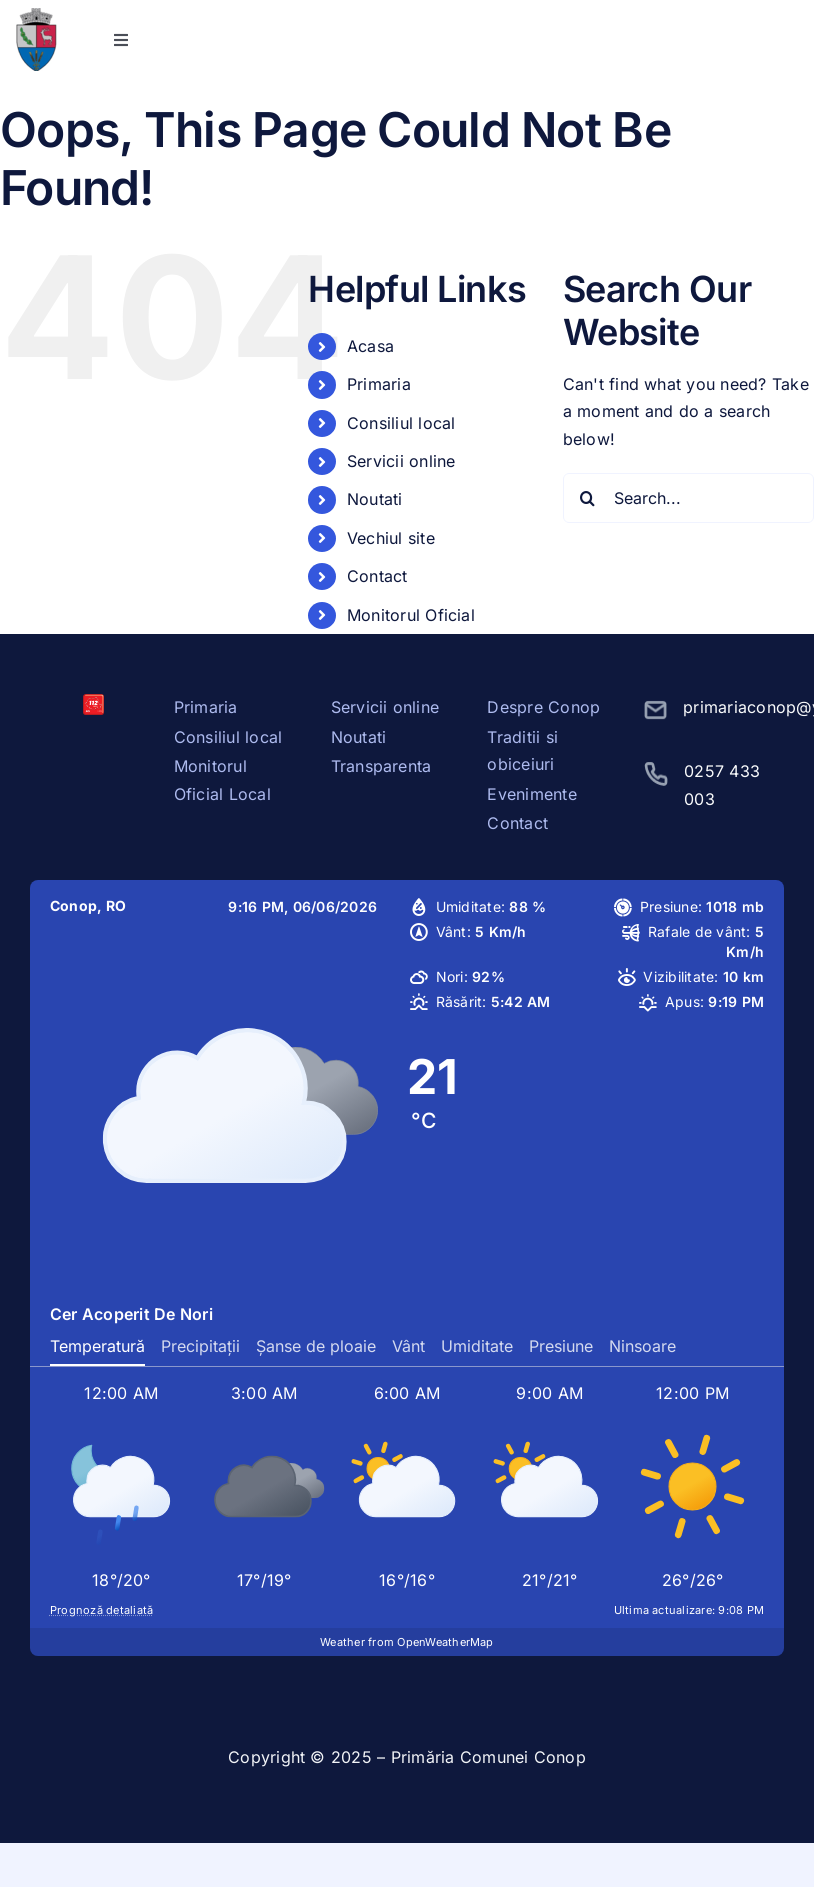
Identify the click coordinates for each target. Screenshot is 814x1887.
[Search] (588, 498)
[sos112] (93, 702)
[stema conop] (36, 16)
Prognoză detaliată (101, 1610)
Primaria (379, 384)
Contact (377, 576)
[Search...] (688, 498)
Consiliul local (401, 423)
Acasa (370, 346)
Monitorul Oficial (411, 615)
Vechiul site (391, 538)
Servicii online (401, 461)
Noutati (375, 499)
